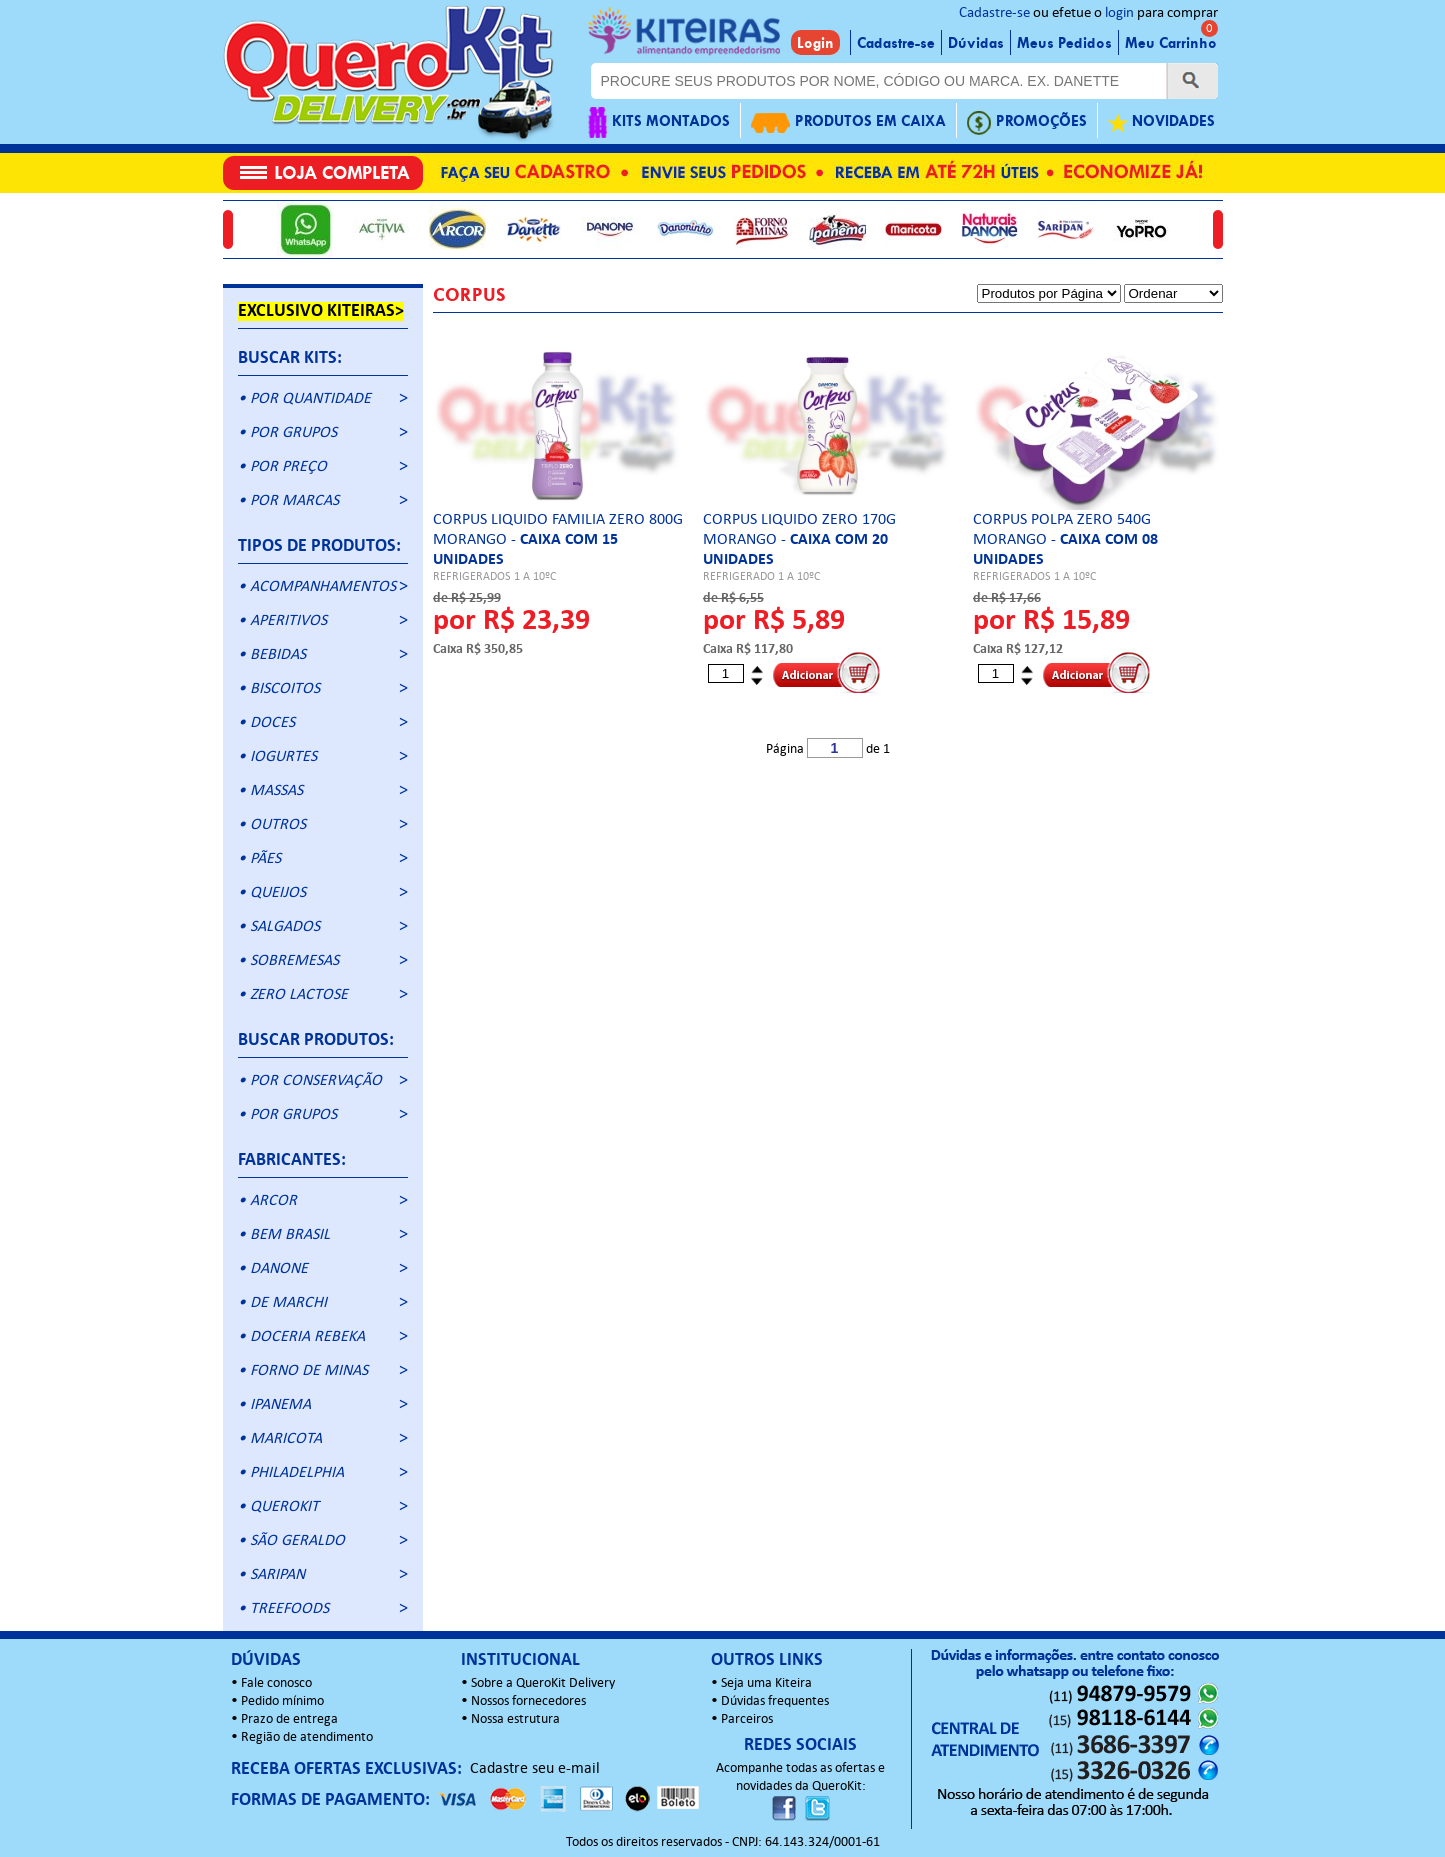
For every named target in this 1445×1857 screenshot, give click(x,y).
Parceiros (747, 1719)
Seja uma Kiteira (766, 1683)
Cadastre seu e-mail (535, 1769)
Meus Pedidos (1064, 43)
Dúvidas (976, 43)
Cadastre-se (994, 13)
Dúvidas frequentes (775, 1701)
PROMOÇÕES (1027, 122)
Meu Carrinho (1171, 43)
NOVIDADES (1161, 122)
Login (815, 43)
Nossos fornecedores (528, 1701)
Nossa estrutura (515, 1719)
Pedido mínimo (282, 1701)
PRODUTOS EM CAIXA (848, 122)
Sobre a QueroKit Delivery (543, 1683)
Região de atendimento (307, 1737)
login (1119, 13)
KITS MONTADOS (659, 122)
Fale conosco (276, 1683)
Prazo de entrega (289, 1719)
